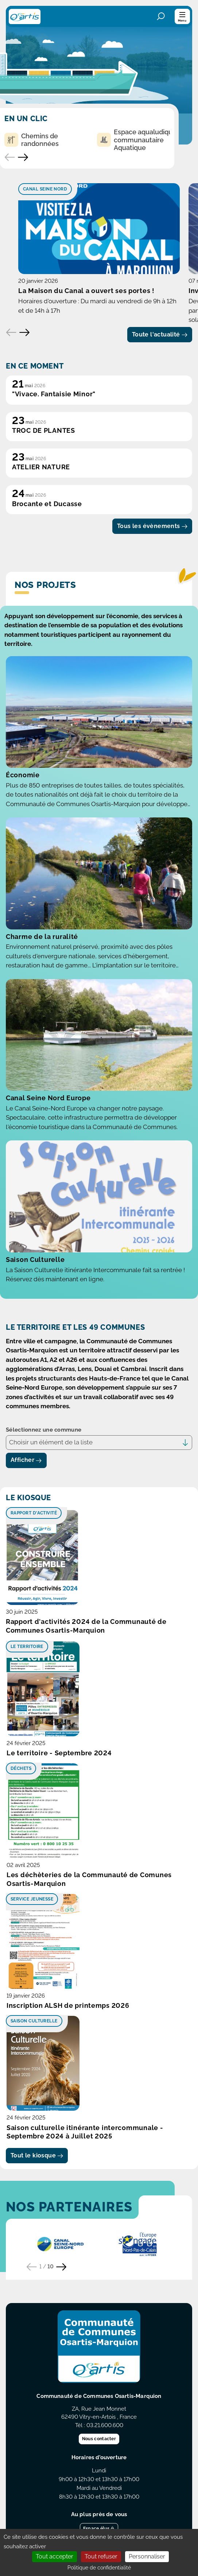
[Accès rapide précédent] (9, 157)
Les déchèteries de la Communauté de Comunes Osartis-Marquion (89, 1879)
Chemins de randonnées (31, 140)
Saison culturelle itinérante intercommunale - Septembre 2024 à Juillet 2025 (85, 2132)
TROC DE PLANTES (43, 430)
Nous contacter (99, 2438)
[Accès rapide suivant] (23, 157)
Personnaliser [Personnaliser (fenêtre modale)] (147, 2556)
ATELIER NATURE (41, 467)
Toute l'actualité (159, 334)
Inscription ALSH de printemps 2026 (68, 2005)
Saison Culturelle (35, 1259)
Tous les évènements (152, 526)
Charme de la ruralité (42, 936)
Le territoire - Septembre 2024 (59, 1753)
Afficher (26, 1459)
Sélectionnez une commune (43, 1429)
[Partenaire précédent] (31, 2266)
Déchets (21, 1768)
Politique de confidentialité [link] (99, 2568)
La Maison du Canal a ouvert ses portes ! (86, 290)
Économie (23, 775)
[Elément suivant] (24, 332)
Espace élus (99, 2528)
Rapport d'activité (34, 1513)
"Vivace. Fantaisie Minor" (54, 394)
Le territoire (27, 1646)
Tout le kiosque (37, 2155)
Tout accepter (54, 2556)
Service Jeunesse (32, 1899)
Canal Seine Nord (45, 189)
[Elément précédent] (11, 332)
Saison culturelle (34, 2021)
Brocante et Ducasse (47, 504)
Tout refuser (101, 2556)
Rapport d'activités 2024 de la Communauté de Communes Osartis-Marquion (86, 1626)
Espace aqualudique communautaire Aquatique (136, 139)
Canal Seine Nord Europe (48, 1098)
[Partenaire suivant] (61, 2266)
